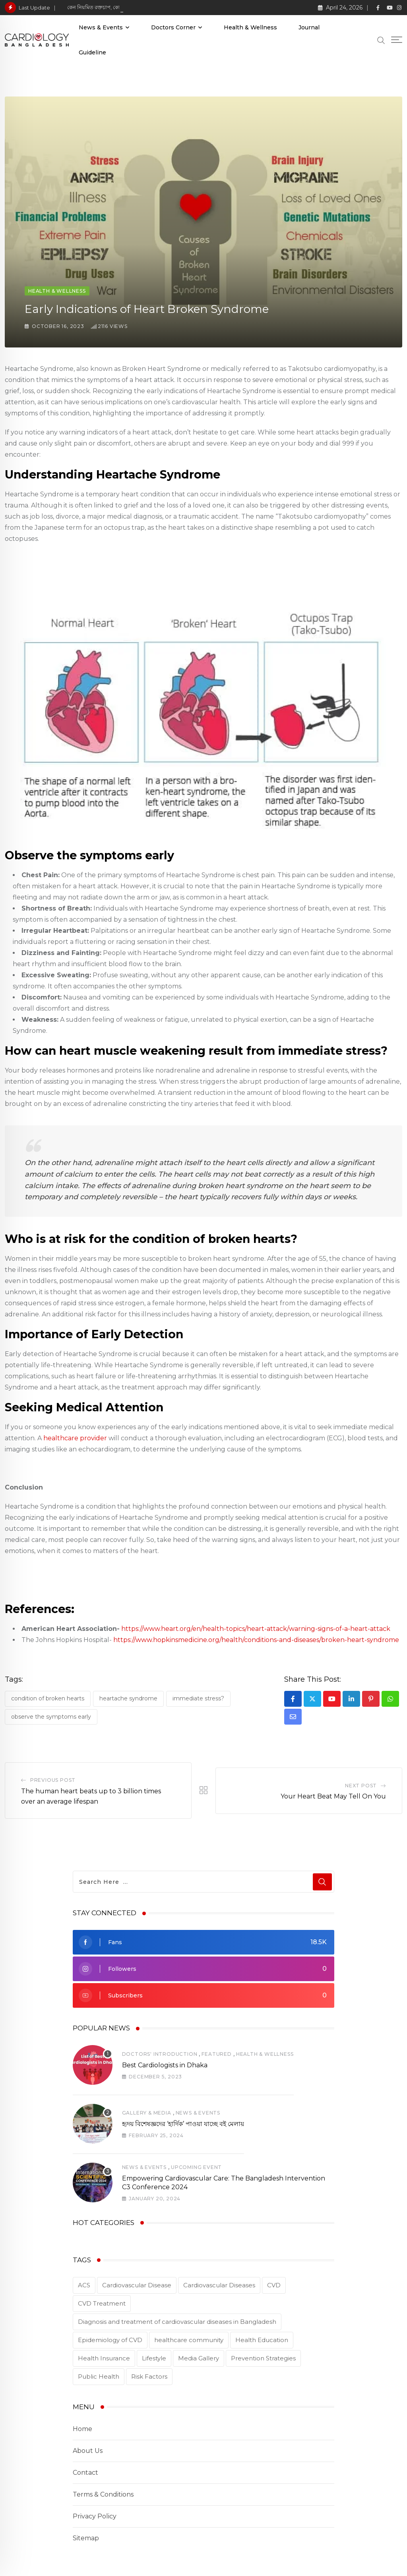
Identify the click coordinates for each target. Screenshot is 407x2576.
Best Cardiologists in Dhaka (164, 2065)
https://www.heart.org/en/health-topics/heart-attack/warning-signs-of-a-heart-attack (255, 1628)
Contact (85, 2472)
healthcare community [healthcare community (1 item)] (188, 2340)
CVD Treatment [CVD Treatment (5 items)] (102, 2303)
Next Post (361, 1786)
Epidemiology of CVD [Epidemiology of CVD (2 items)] (110, 2340)
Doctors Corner (173, 27)
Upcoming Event (196, 2167)
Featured (216, 2054)
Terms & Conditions (103, 2494)
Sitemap (86, 2538)
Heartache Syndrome (128, 1698)
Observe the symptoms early (51, 1716)
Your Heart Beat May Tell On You (333, 1796)
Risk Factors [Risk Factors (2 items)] (149, 2376)
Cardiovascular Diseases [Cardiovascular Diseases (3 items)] (219, 2285)
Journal (309, 27)
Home (82, 2429)
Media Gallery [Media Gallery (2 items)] (198, 2358)
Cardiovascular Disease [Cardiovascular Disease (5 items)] (136, 2285)
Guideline (92, 52)
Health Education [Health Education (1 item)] (261, 2340)
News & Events (101, 27)
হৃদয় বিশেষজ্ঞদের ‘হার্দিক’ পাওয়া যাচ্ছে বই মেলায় (183, 2124)
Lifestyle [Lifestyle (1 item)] (154, 2358)
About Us (88, 2450)
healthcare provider (75, 1438)
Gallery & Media (146, 2113)
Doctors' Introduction (160, 2054)
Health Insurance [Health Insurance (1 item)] (104, 2358)
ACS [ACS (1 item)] (84, 2285)
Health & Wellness (250, 27)
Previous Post (53, 1780)
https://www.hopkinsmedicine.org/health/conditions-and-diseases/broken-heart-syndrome (256, 1640)
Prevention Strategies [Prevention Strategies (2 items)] (263, 2358)
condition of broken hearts (47, 1698)
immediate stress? (198, 1698)
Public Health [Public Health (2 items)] (98, 2376)
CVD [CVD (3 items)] (274, 2285)
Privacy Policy (94, 2516)
